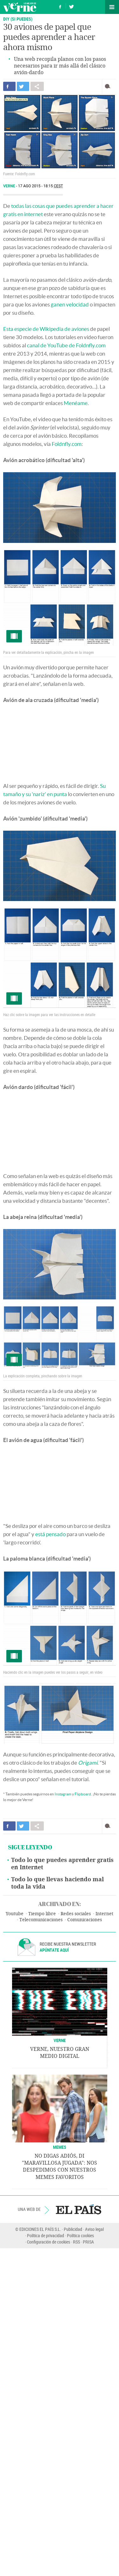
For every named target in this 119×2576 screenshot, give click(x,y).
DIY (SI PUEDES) (17, 19)
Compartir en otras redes (37, 86)
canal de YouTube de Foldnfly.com (66, 345)
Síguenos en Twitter (71, 6)
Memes (59, 2147)
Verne (19, 7)
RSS (76, 2242)
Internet (104, 1913)
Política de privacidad (45, 2235)
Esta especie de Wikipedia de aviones (46, 329)
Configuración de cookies (48, 2242)
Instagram (63, 1794)
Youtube (14, 1913)
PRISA (88, 2242)
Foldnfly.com (67, 444)
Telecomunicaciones (41, 1919)
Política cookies (80, 2235)
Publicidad (73, 2229)
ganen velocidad (70, 304)
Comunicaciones (84, 1919)
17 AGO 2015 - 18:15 (40, 186)
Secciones (112, 7)
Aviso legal (94, 2229)
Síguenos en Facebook (60, 6)
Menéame (76, 403)
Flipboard (83, 1794)
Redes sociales (76, 1913)
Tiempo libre (42, 1913)
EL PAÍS (78, 2209)
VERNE (60, 2040)
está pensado (50, 1534)
